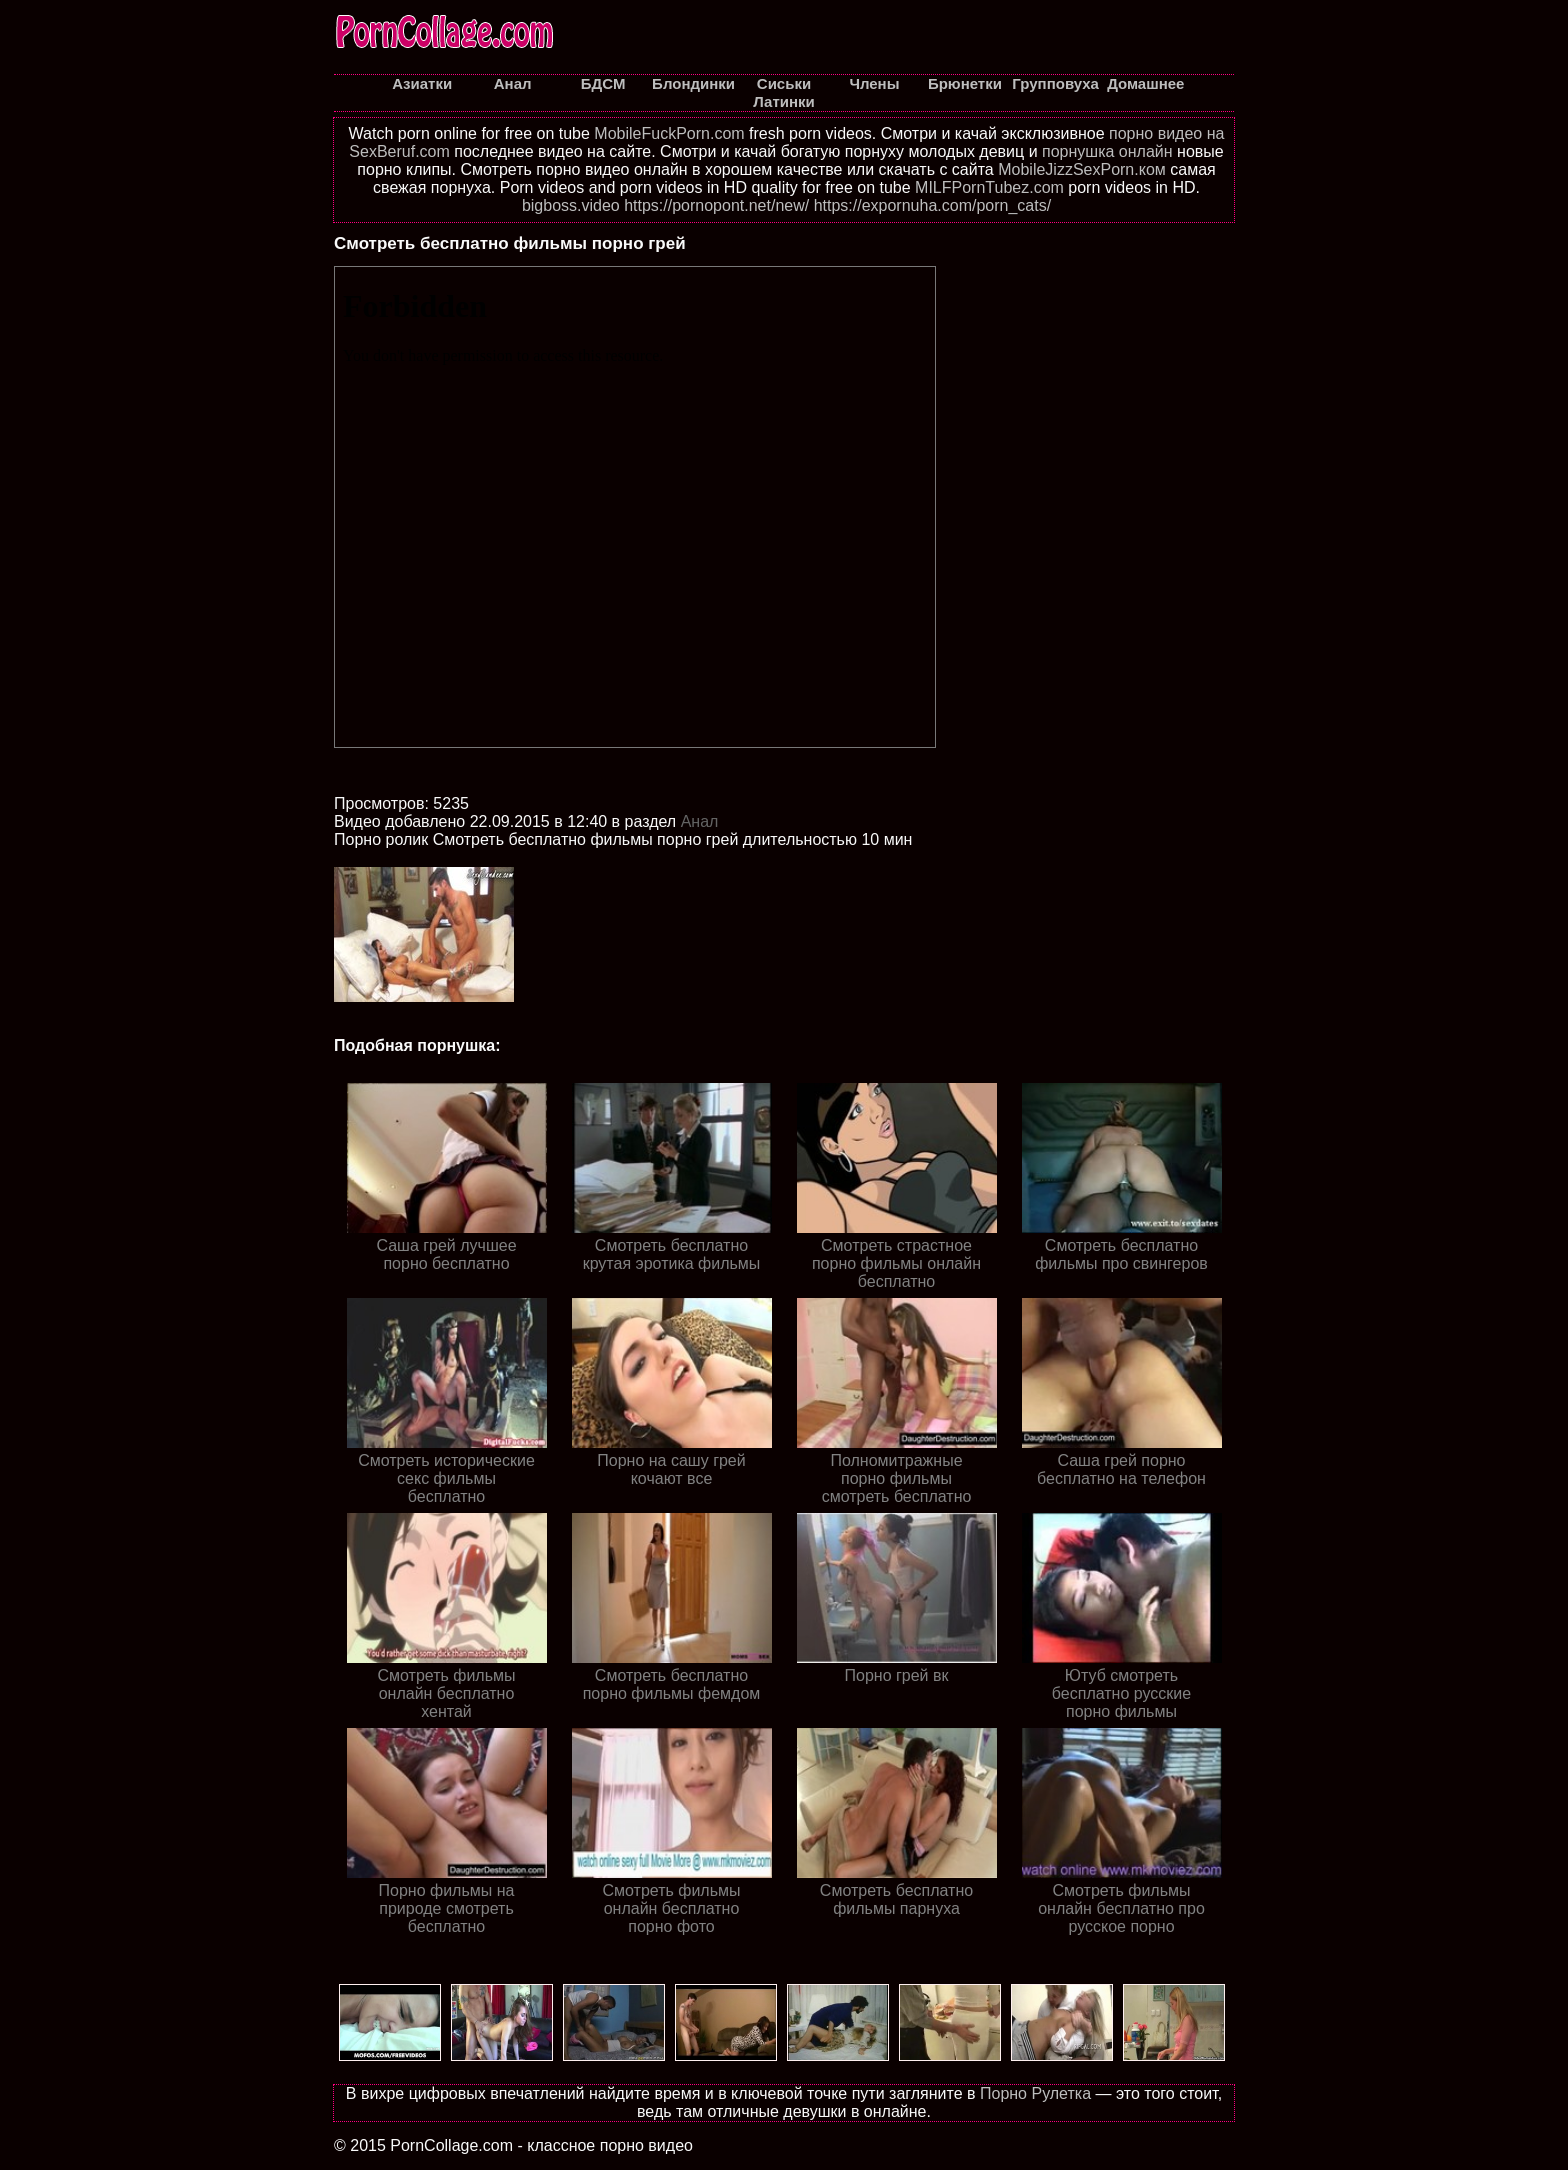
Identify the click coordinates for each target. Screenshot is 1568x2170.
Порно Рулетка (1035, 2093)
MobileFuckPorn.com (669, 133)
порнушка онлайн (1107, 151)
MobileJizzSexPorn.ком (1082, 169)
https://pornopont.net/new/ (716, 205)
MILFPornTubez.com (989, 187)
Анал (700, 821)
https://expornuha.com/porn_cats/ (932, 205)
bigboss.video (571, 205)
